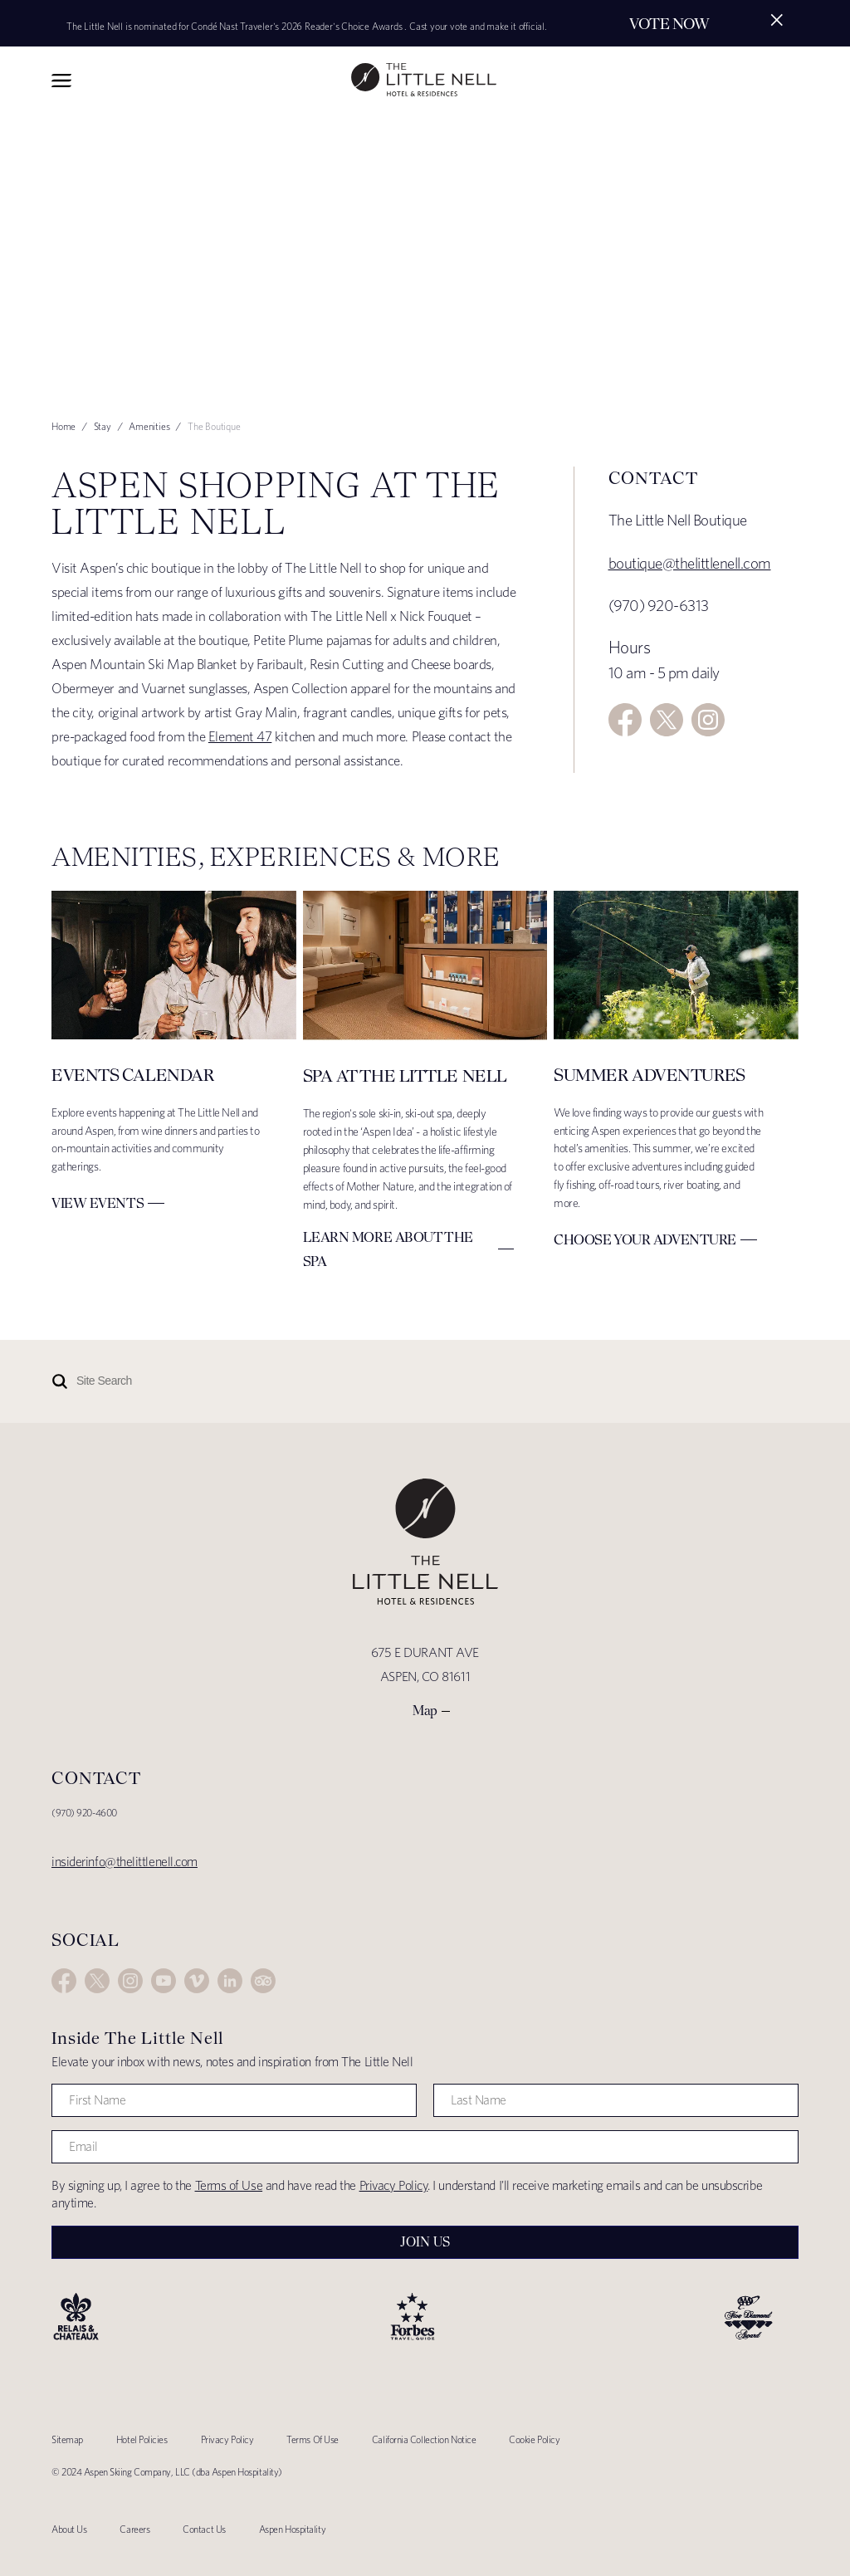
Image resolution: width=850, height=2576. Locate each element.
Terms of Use (229, 2185)
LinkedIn (229, 1980)
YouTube (163, 1980)
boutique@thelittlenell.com (689, 563)
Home (63, 426)
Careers (134, 2529)
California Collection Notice (424, 2439)
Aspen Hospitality (292, 2529)
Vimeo (196, 1980)
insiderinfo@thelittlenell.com (124, 1862)
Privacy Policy (393, 2185)
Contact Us (204, 2529)
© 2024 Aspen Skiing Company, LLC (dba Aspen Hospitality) (166, 2472)
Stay (102, 426)
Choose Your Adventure (645, 1239)
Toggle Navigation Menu (61, 80)
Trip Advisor (263, 1980)
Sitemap (67, 2439)
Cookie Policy (534, 2439)
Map (425, 1710)
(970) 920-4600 (84, 1812)
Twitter (666, 719)
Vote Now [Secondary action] (669, 23)
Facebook (625, 719)
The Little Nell (423, 79)
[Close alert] (777, 20)
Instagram (708, 719)
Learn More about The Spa (388, 1249)
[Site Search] (382, 1381)
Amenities (149, 426)
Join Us (425, 2242)
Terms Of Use (312, 2439)
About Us (68, 2529)
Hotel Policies (142, 2439)
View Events (97, 1203)
